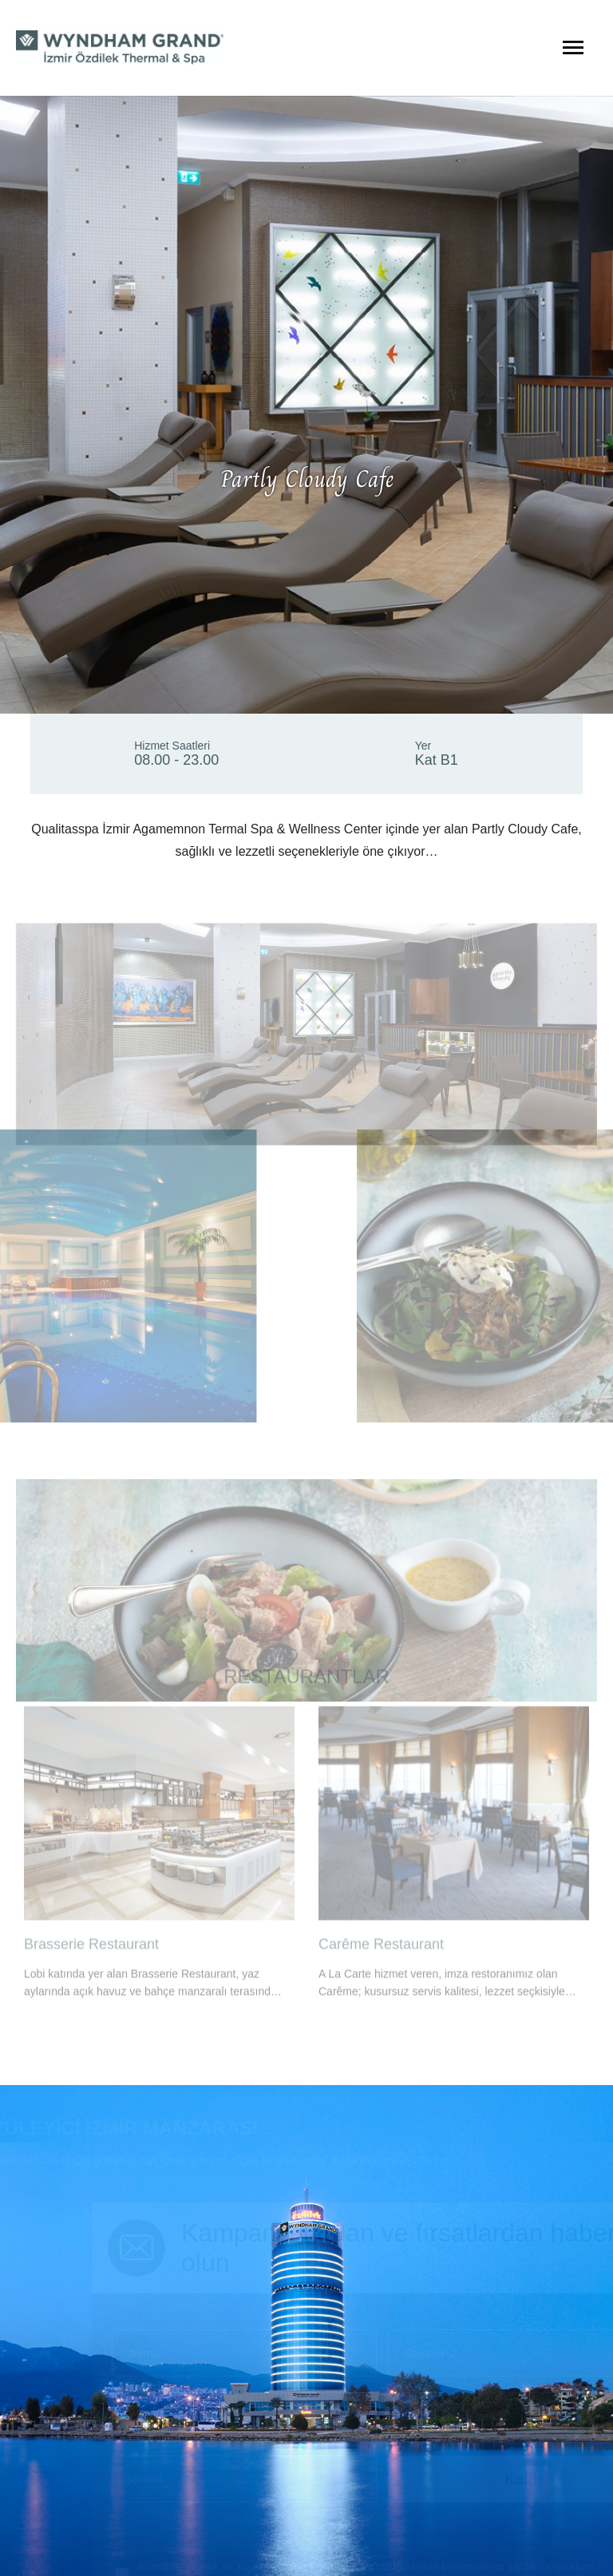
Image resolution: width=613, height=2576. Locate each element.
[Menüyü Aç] (573, 48)
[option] (159, 1820)
